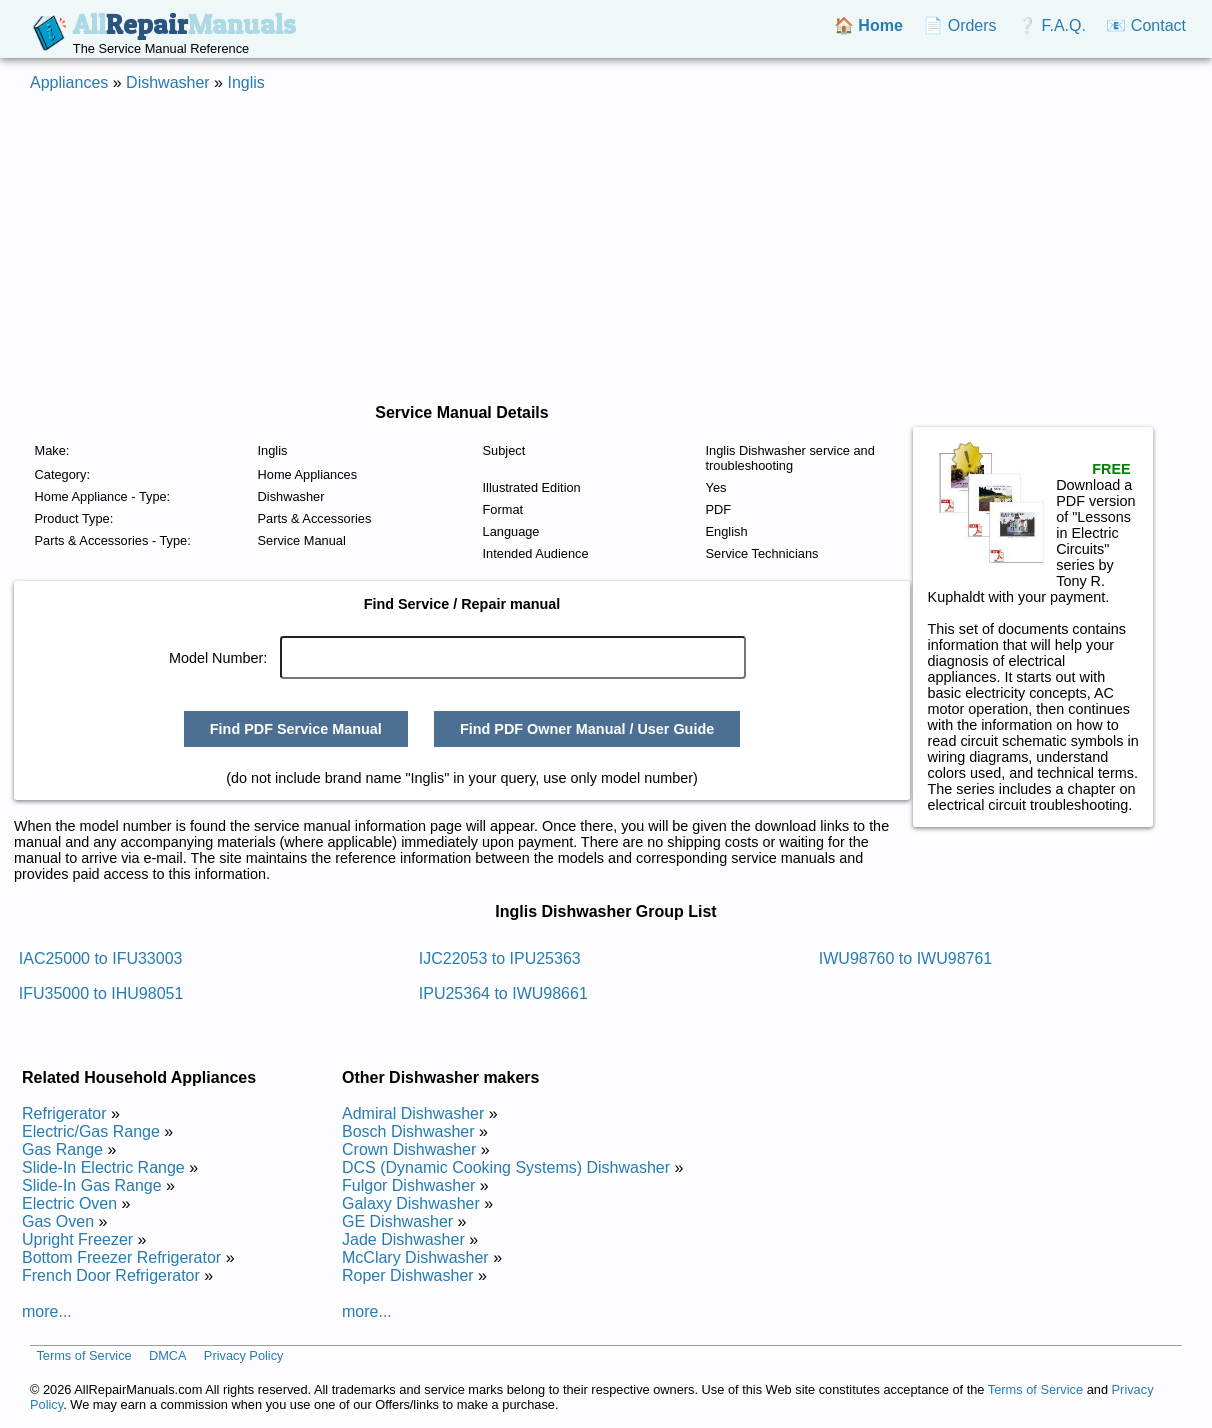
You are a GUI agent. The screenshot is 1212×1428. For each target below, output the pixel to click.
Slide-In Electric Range (103, 1167)
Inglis (245, 82)
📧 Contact (1146, 25)
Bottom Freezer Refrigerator (121, 1257)
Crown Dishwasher (409, 1149)
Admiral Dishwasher (413, 1113)
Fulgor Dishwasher (408, 1185)
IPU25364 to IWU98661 (503, 993)
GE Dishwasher (397, 1221)
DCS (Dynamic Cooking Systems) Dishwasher (506, 1167)
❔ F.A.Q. (1051, 25)
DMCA (168, 1355)
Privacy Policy (244, 1355)
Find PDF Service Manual (296, 729)
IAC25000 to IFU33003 (101, 958)
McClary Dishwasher (415, 1257)
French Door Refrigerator (111, 1275)
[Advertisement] (606, 248)
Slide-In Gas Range (92, 1185)
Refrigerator (64, 1113)
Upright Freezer (77, 1239)
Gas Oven (58, 1221)
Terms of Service (83, 1355)
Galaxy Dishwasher (411, 1203)
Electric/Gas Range (91, 1131)
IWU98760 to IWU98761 (905, 958)
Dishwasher (168, 82)
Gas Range (62, 1149)
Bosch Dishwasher (408, 1131)
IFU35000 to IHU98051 (101, 993)
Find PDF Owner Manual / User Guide (587, 729)
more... (47, 1311)
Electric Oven (69, 1203)
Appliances (69, 82)
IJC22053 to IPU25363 (500, 958)
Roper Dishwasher (408, 1275)
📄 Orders (959, 25)
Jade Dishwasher (403, 1239)
